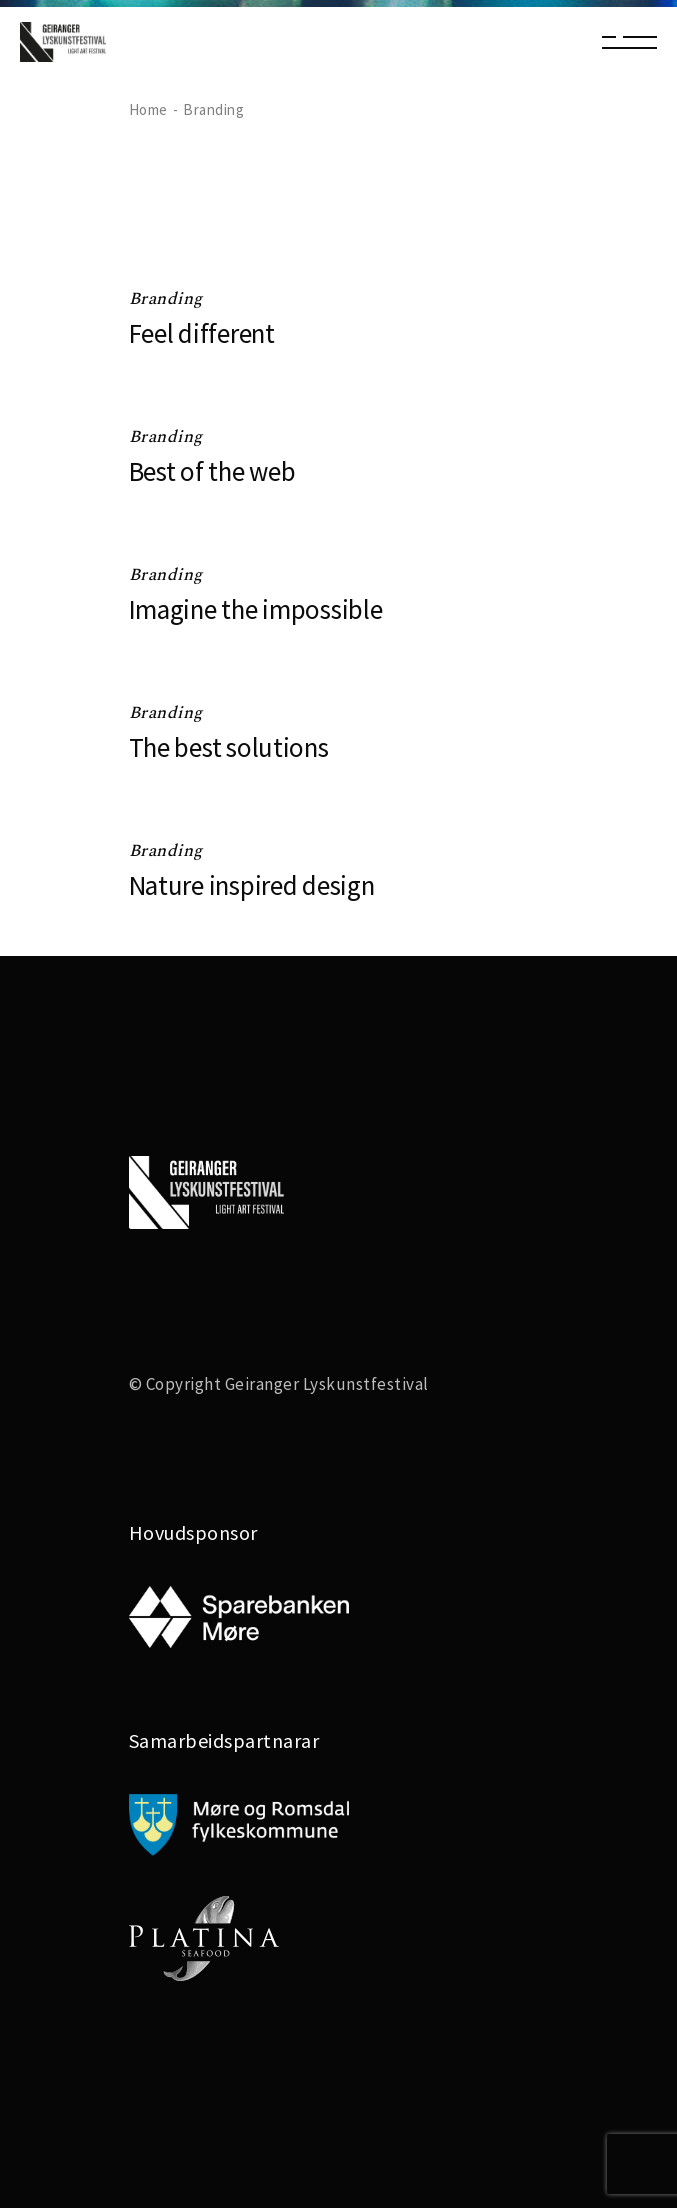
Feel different (202, 333)
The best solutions (229, 747)
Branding (166, 299)
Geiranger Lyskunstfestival (327, 1384)
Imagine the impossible (256, 609)
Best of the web (212, 471)
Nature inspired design (252, 885)
